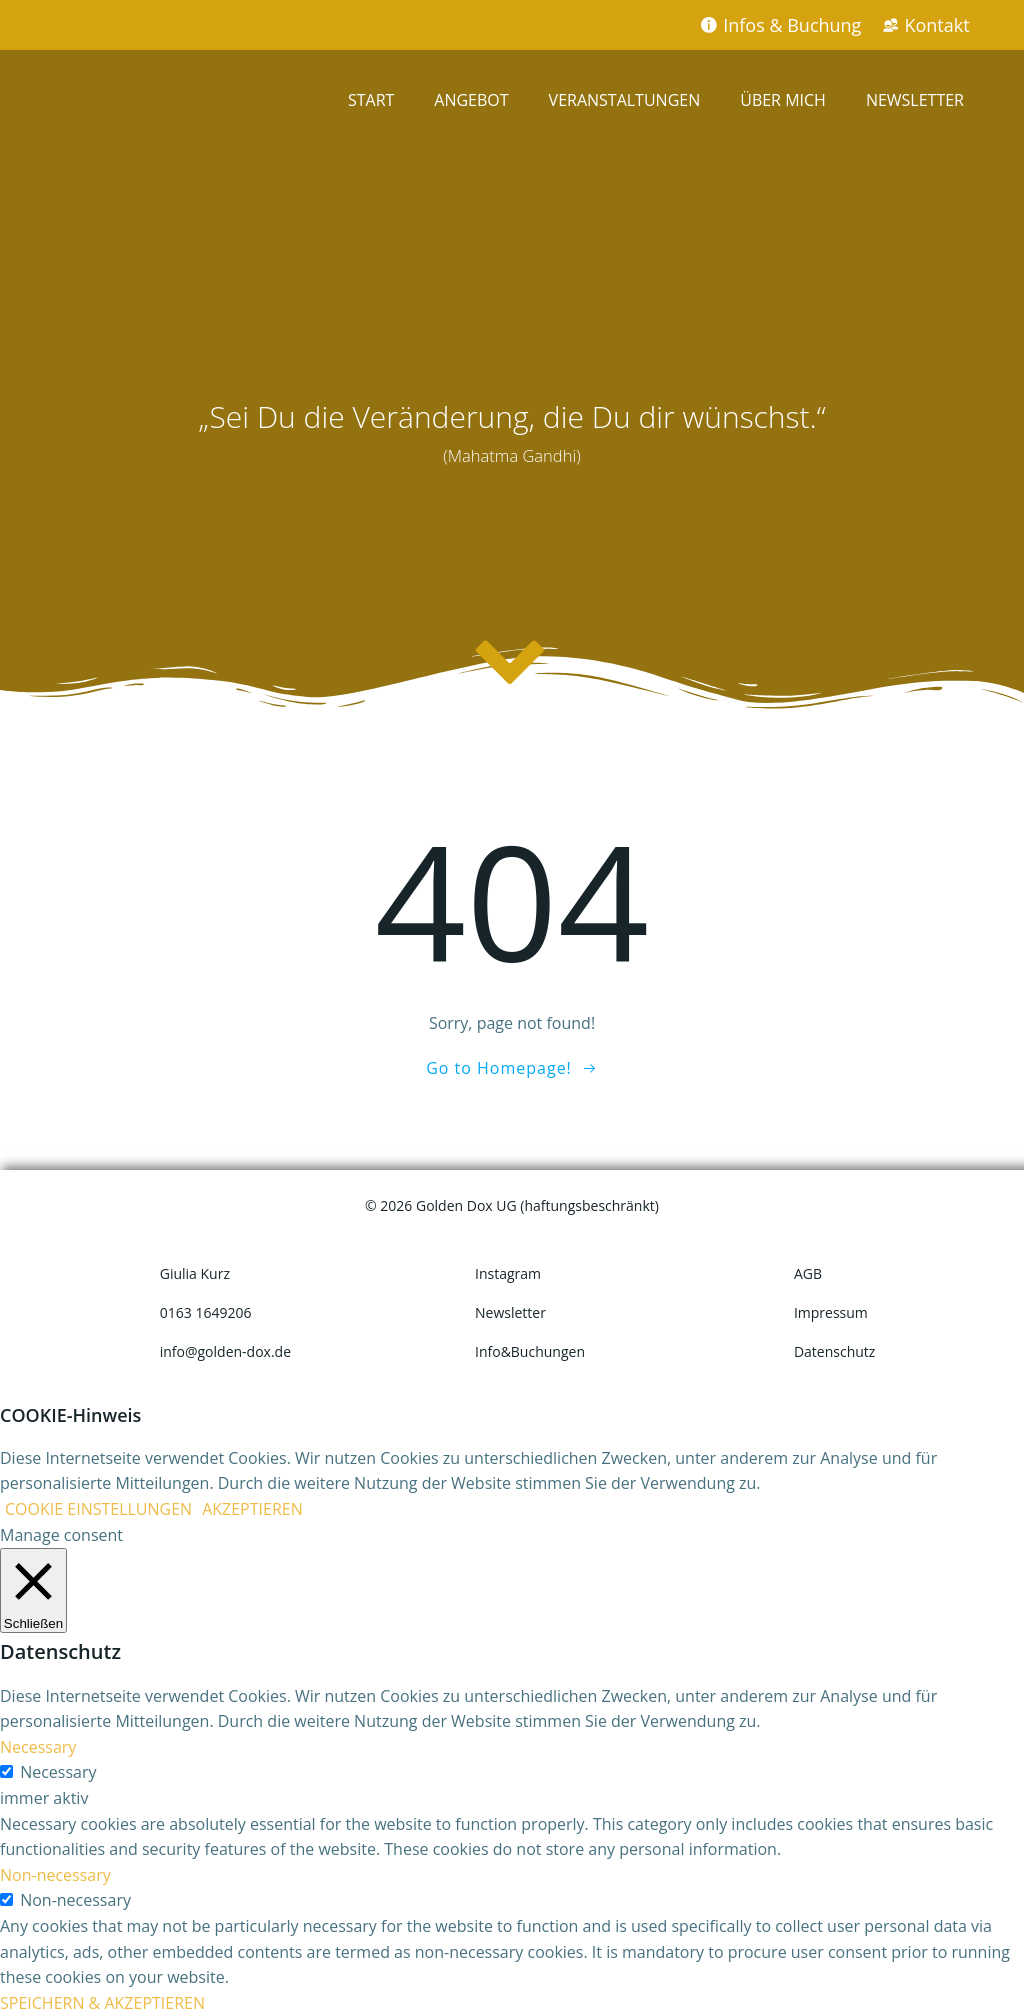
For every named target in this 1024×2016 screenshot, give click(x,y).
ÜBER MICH (783, 100)
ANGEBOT (471, 100)
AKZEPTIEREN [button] (252, 1509)
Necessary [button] (38, 1747)
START (371, 100)
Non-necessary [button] (55, 1875)
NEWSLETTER (915, 100)
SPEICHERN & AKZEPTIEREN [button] (102, 2003)
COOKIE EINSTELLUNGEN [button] (98, 1509)
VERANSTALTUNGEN (625, 100)
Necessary (58, 1772)
